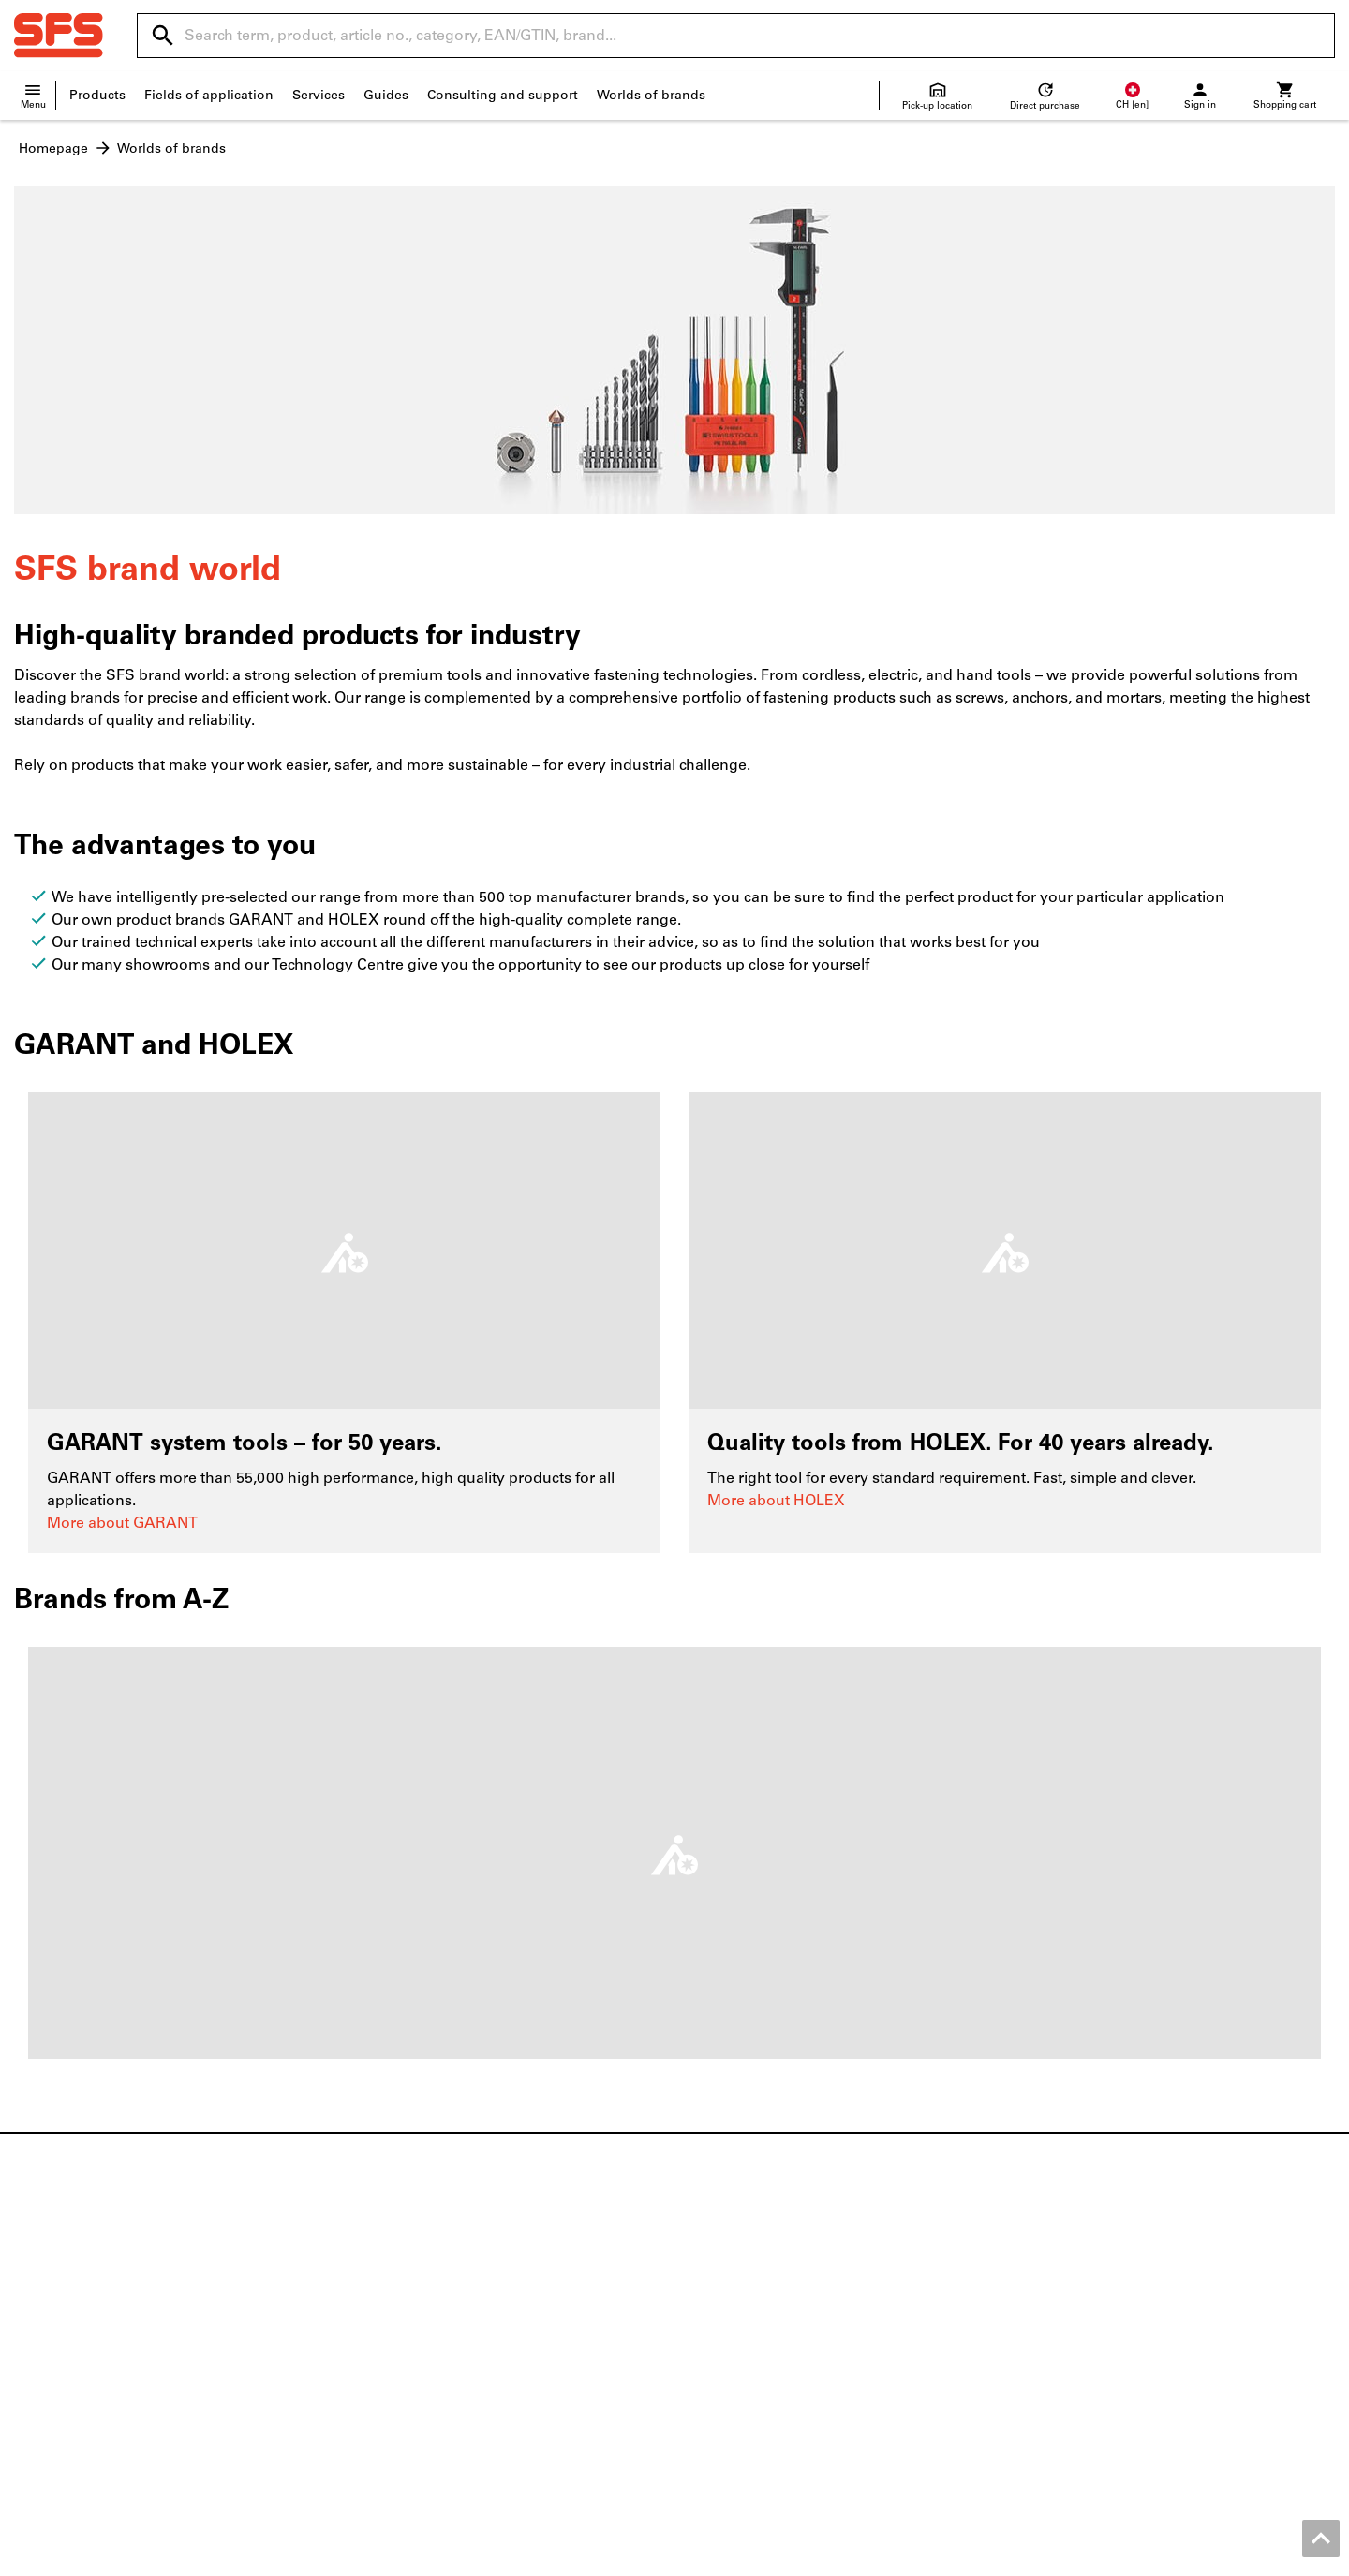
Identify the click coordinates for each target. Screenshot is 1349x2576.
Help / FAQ (722, 2288)
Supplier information (755, 2347)
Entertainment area (75, 2386)
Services (318, 95)
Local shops (52, 2308)
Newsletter (723, 2386)
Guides (385, 95)
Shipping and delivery (759, 2308)
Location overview (72, 2288)
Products (97, 95)
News (32, 2268)
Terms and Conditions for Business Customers (781, 2557)
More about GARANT (122, 1523)
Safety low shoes (1080, 2288)
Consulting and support (502, 95)
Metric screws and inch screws (1121, 2268)
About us (43, 2347)
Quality (37, 2367)
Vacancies (45, 2327)
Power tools (1064, 2308)
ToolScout (383, 2288)
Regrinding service (410, 2347)
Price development (748, 2367)
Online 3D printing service (433, 2367)
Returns (713, 2327)
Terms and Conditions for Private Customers (1076, 2557)
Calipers (1051, 2347)
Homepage (53, 148)
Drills (1042, 2327)
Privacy (1248, 2557)
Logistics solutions (410, 2386)
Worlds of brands (651, 95)
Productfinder (394, 2327)
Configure (382, 2308)
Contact (713, 2268)
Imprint (604, 2557)
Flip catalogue (396, 2268)
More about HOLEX (776, 1500)
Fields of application (209, 95)
